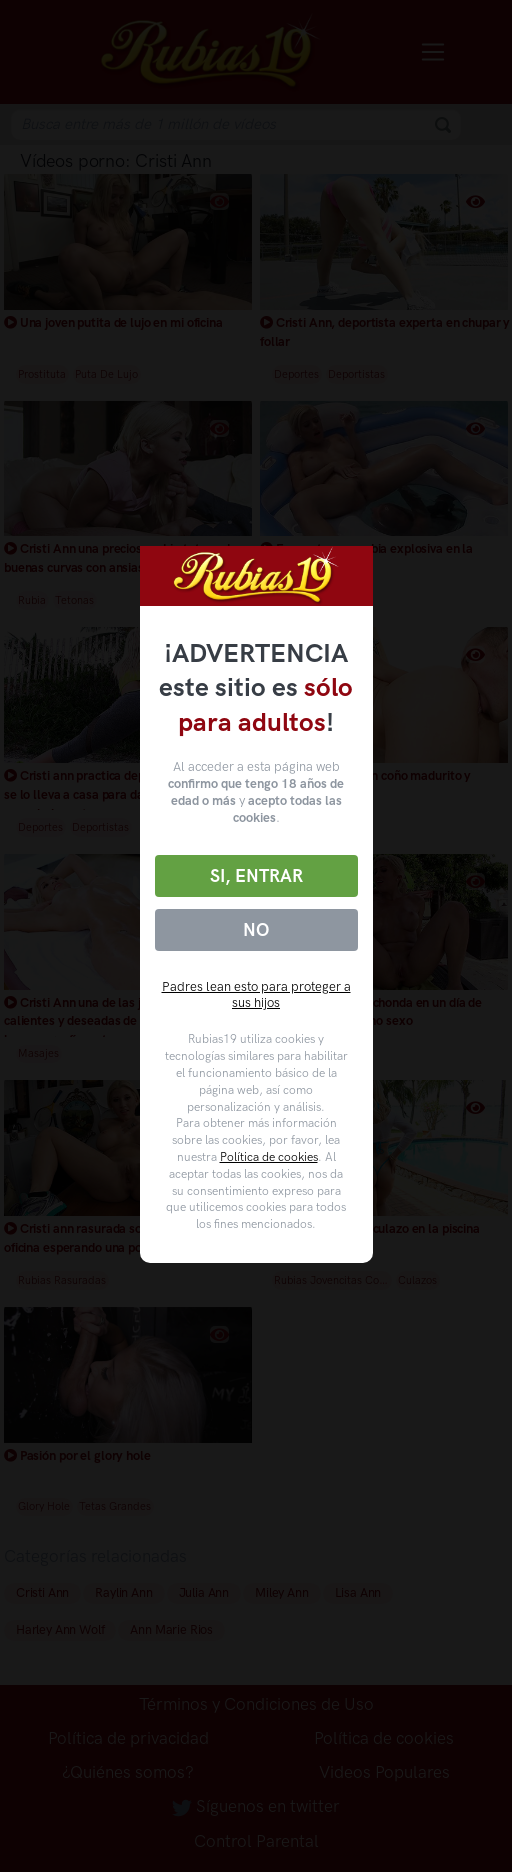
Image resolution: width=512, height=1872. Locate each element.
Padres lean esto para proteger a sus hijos (256, 995)
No (256, 930)
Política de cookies (269, 1157)
